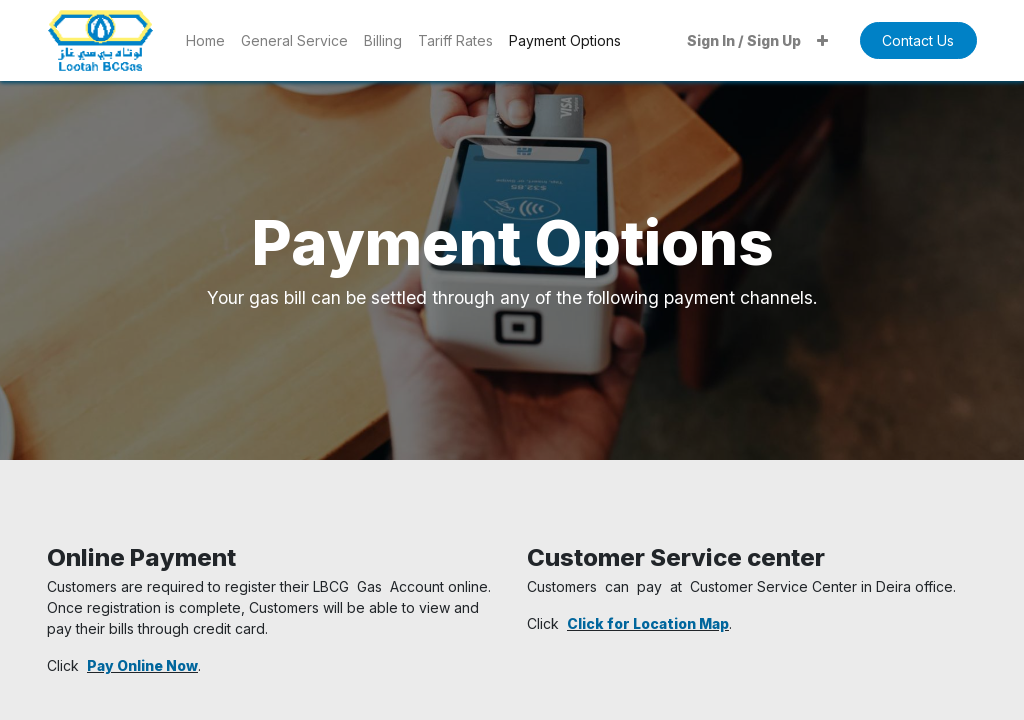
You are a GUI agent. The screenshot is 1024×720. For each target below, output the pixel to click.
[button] (822, 40)
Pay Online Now (142, 665)
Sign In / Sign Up (744, 40)
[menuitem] (205, 40)
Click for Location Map (648, 623)
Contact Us (918, 40)
